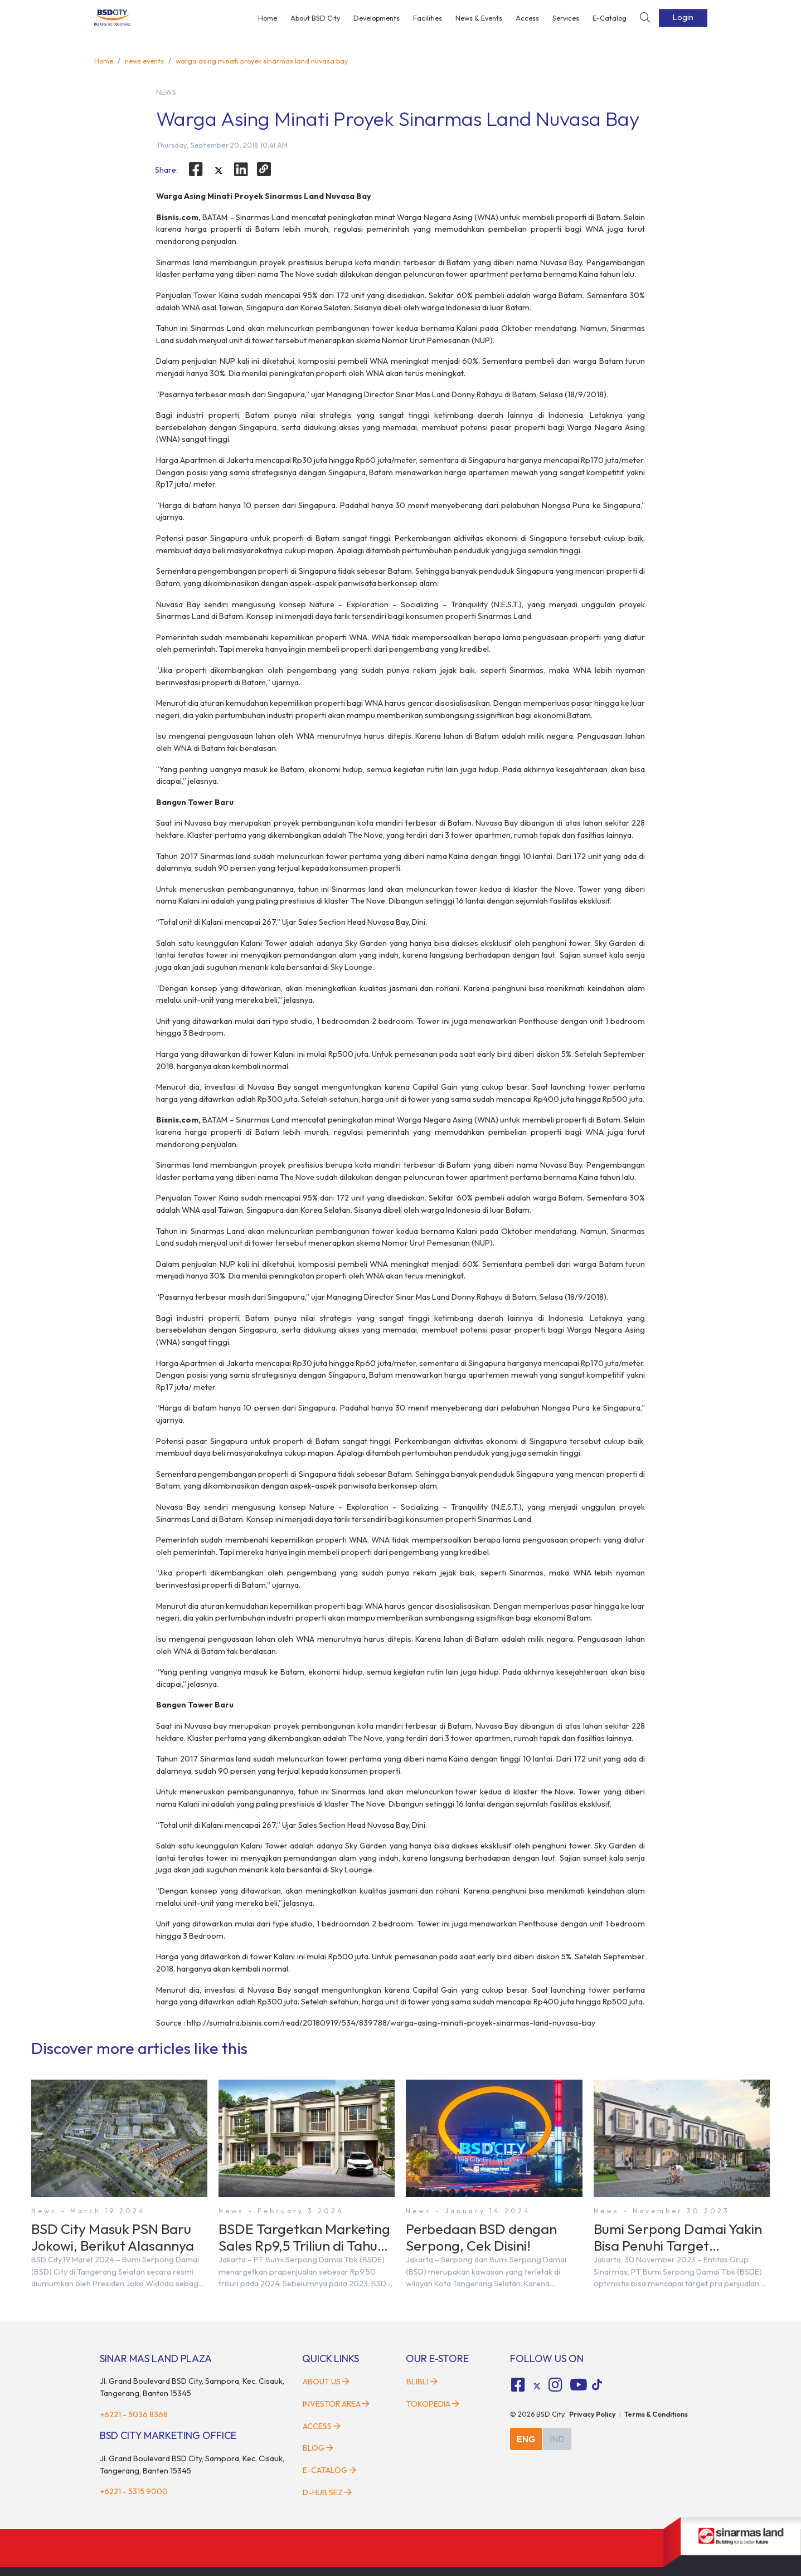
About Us (326, 2382)
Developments (376, 17)
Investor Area (336, 2404)
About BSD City (315, 17)
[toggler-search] (645, 18)
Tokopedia (432, 2404)
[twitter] (218, 171)
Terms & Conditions (656, 2413)
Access (527, 17)
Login (683, 17)
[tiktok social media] (537, 2387)
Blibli (422, 2382)
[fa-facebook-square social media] (518, 2385)
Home (267, 17)
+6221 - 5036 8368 (134, 2414)
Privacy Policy (592, 2413)
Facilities (427, 17)
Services (565, 17)
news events (144, 60)
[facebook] (196, 169)
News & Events (478, 17)
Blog (318, 2448)
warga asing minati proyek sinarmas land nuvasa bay (262, 60)
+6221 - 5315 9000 (134, 2491)
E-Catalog (610, 17)
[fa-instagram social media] (556, 2385)
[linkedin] (241, 169)
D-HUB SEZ (327, 2492)
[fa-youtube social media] (579, 2385)
